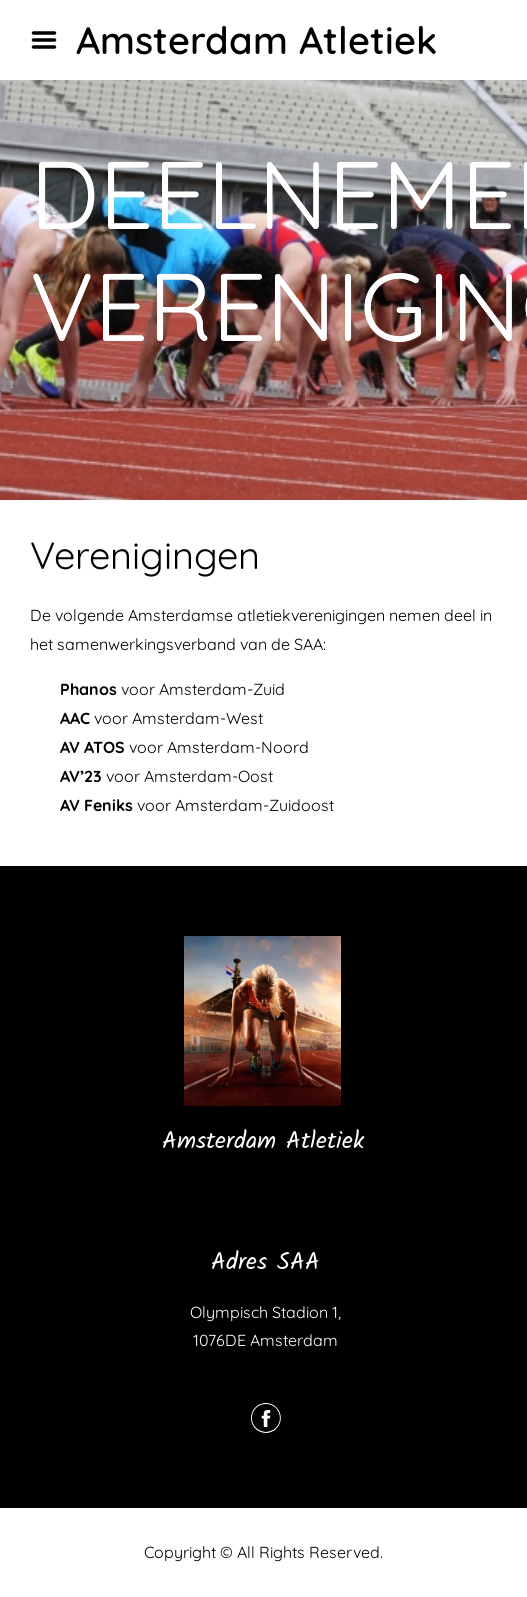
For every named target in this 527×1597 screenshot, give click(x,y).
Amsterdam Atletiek (256, 40)
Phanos (88, 689)
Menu (51, 40)
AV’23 (81, 776)
